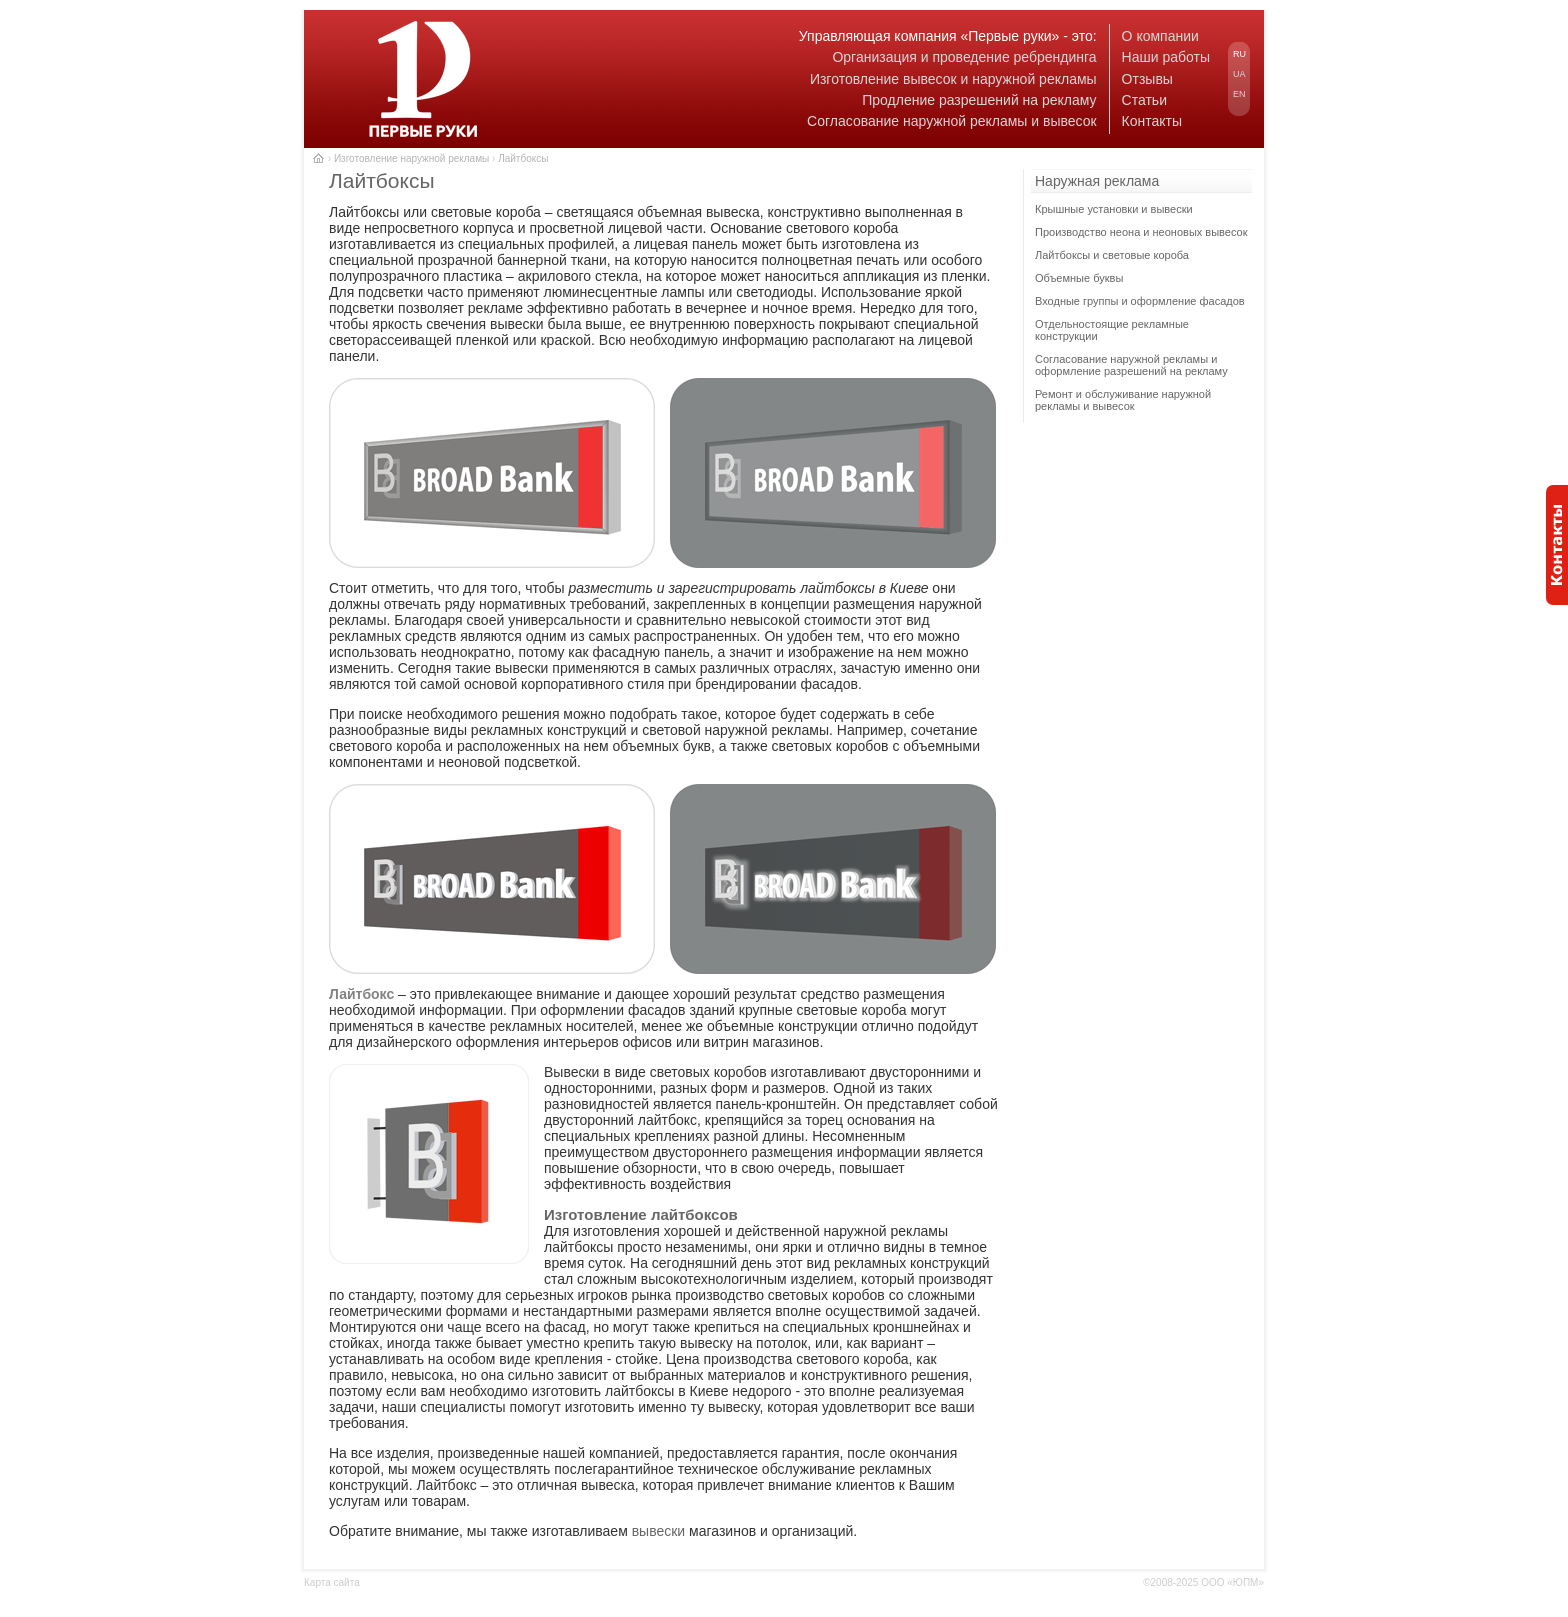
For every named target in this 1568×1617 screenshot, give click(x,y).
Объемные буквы (1079, 278)
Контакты (1152, 121)
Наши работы (1166, 57)
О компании (1160, 36)
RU (1239, 54)
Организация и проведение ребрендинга (964, 57)
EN (1239, 94)
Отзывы (1147, 79)
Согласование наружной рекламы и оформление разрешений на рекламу (1131, 365)
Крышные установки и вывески (1114, 209)
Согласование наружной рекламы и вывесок (952, 121)
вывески (659, 1531)
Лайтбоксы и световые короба (1112, 255)
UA (1239, 74)
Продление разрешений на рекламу (979, 100)
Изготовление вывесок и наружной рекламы (953, 79)
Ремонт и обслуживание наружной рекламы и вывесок (1123, 400)
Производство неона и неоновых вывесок (1141, 232)
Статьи (1144, 100)
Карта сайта (332, 1582)
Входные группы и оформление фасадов (1140, 301)
